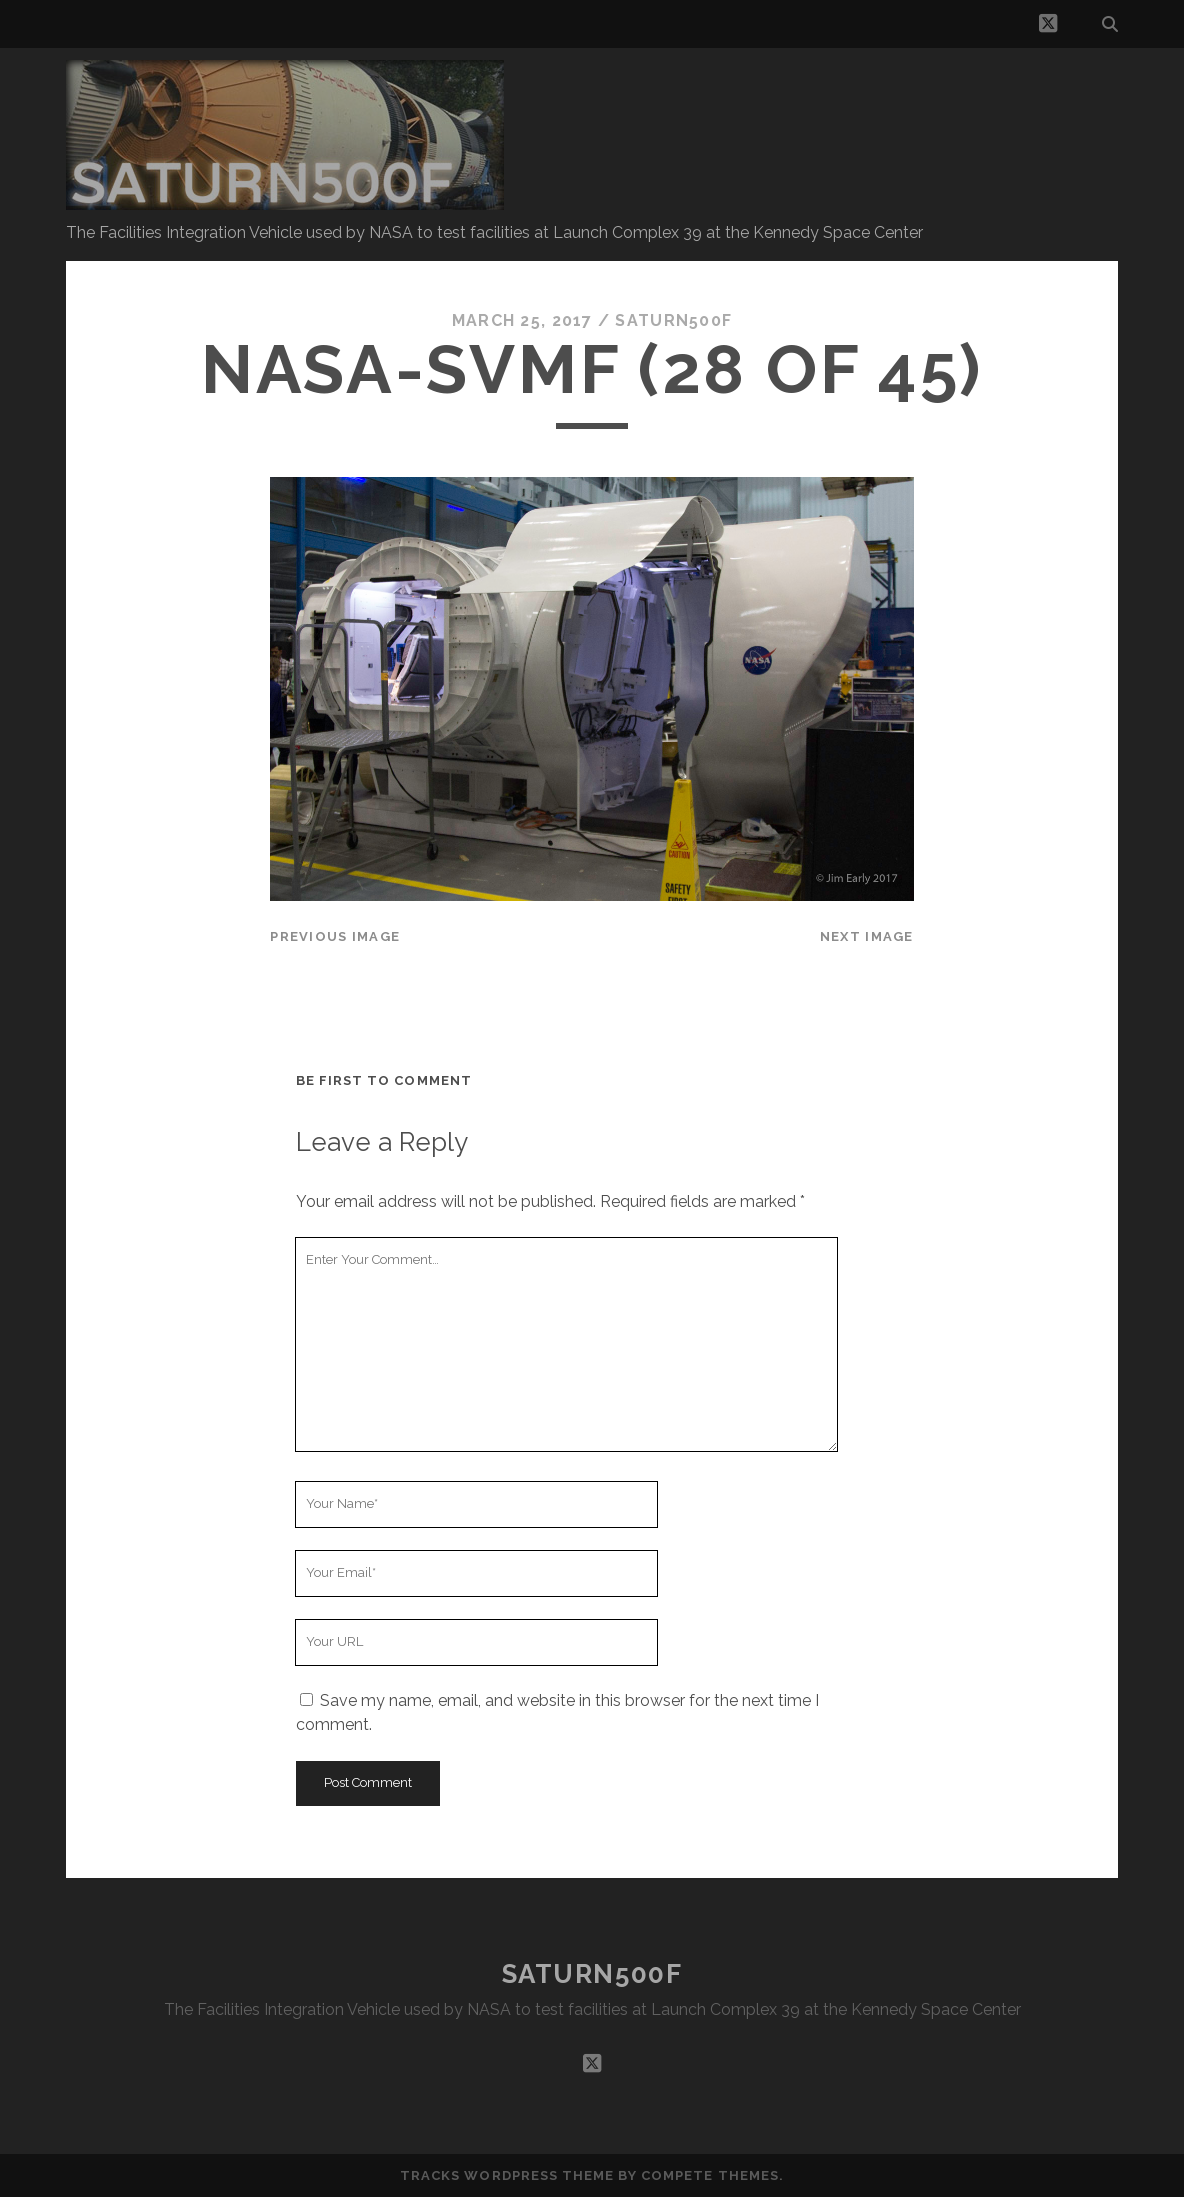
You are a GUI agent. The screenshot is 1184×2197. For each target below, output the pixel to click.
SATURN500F (592, 1974)
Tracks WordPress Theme (507, 2175)
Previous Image (335, 936)
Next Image (867, 936)
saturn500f (673, 320)
